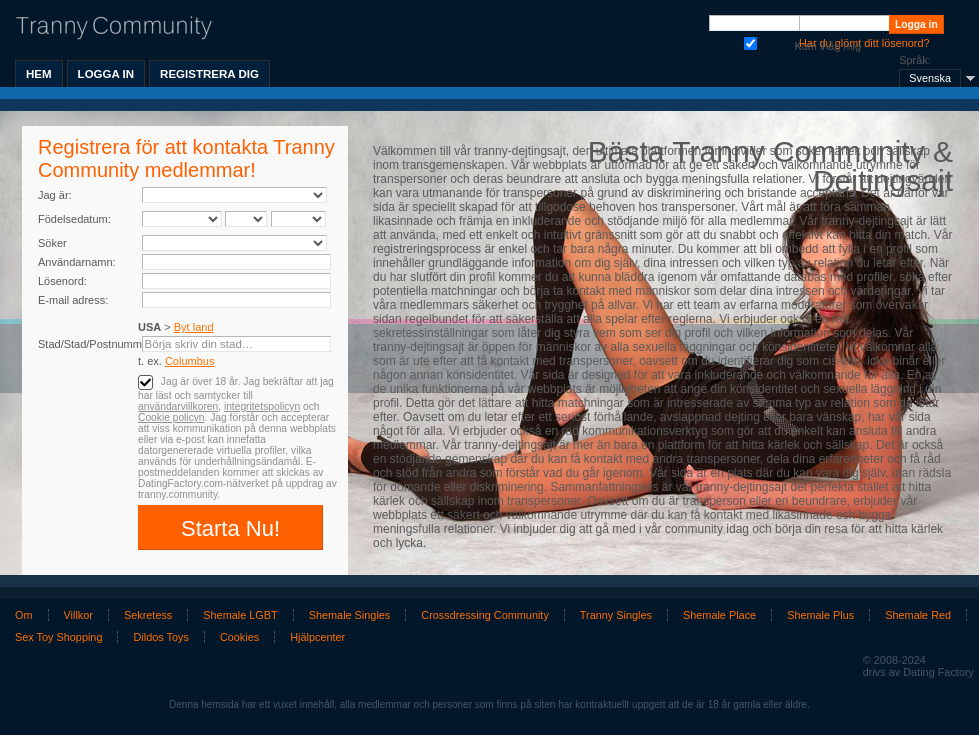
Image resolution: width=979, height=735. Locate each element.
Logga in (106, 74)
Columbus (190, 361)
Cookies (239, 637)
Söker (52, 243)
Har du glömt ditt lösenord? (864, 43)
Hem (39, 74)
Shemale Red (918, 615)
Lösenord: (62, 281)
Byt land (194, 327)
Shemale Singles (350, 615)
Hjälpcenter (317, 637)
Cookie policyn (171, 417)
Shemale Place (719, 615)
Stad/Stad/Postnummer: (96, 344)
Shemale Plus (820, 615)
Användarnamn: (77, 262)
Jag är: (55, 195)
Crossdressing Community (485, 615)
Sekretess (148, 615)
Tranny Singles (616, 615)
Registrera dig (209, 74)
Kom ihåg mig (750, 41)
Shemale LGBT (240, 615)
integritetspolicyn (262, 406)
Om (24, 615)
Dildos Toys (160, 637)
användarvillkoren (178, 406)
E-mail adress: (73, 300)
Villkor (78, 615)
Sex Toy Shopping (58, 637)
